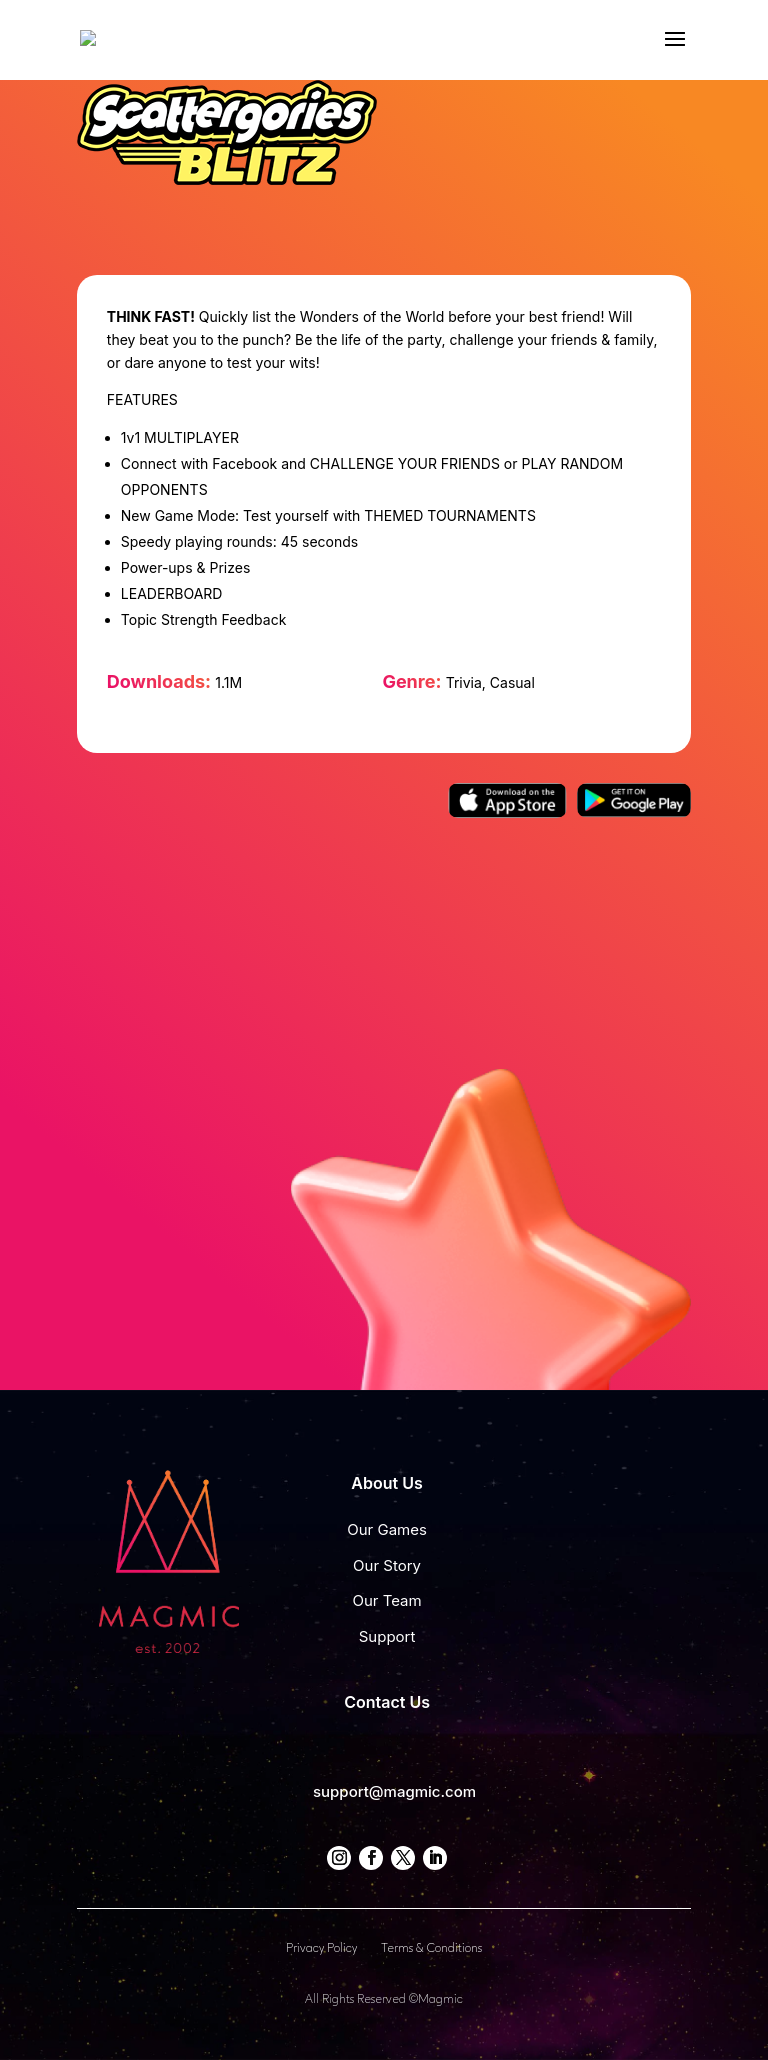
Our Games (387, 1529)
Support (387, 1636)
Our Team (386, 1600)
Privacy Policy (321, 1949)
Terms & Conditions (431, 1949)
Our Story (387, 1565)
